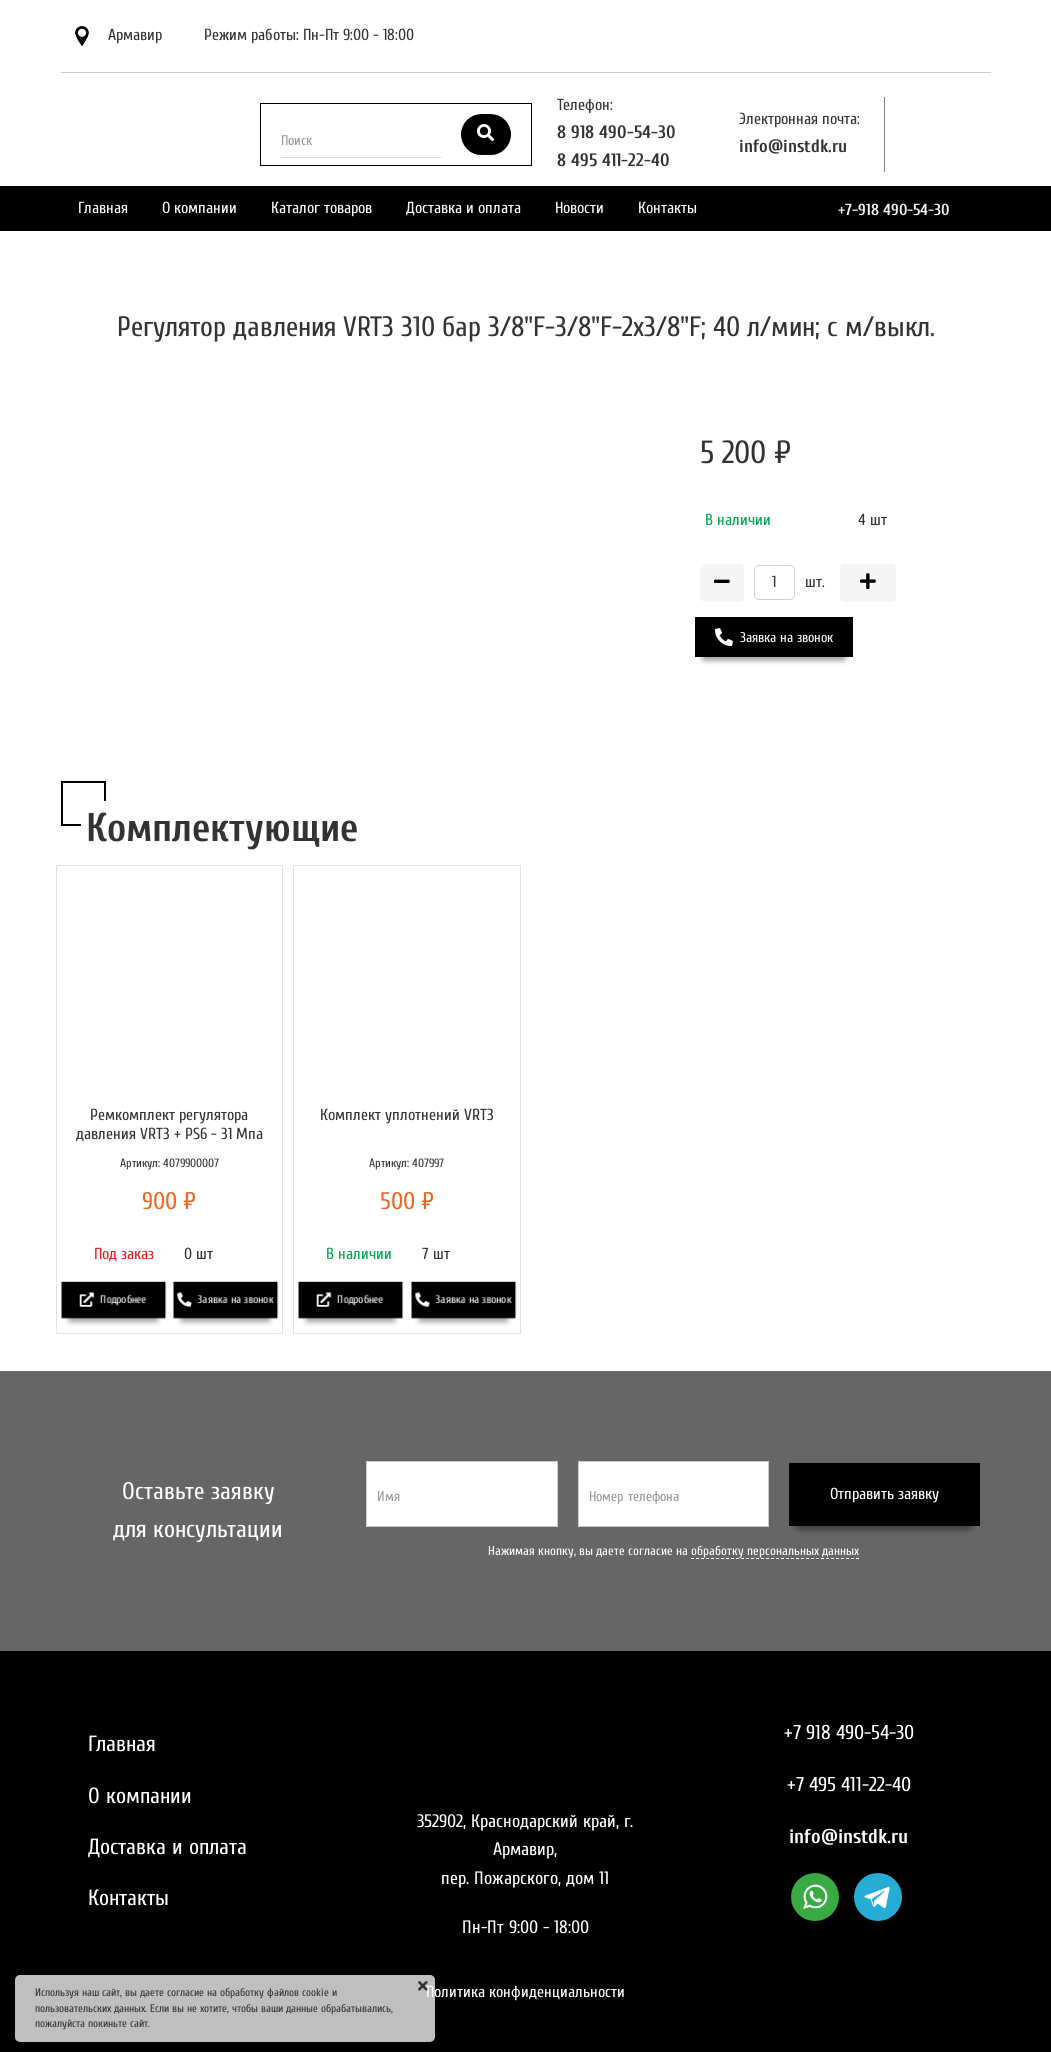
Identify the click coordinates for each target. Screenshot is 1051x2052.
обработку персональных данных (775, 1551)
